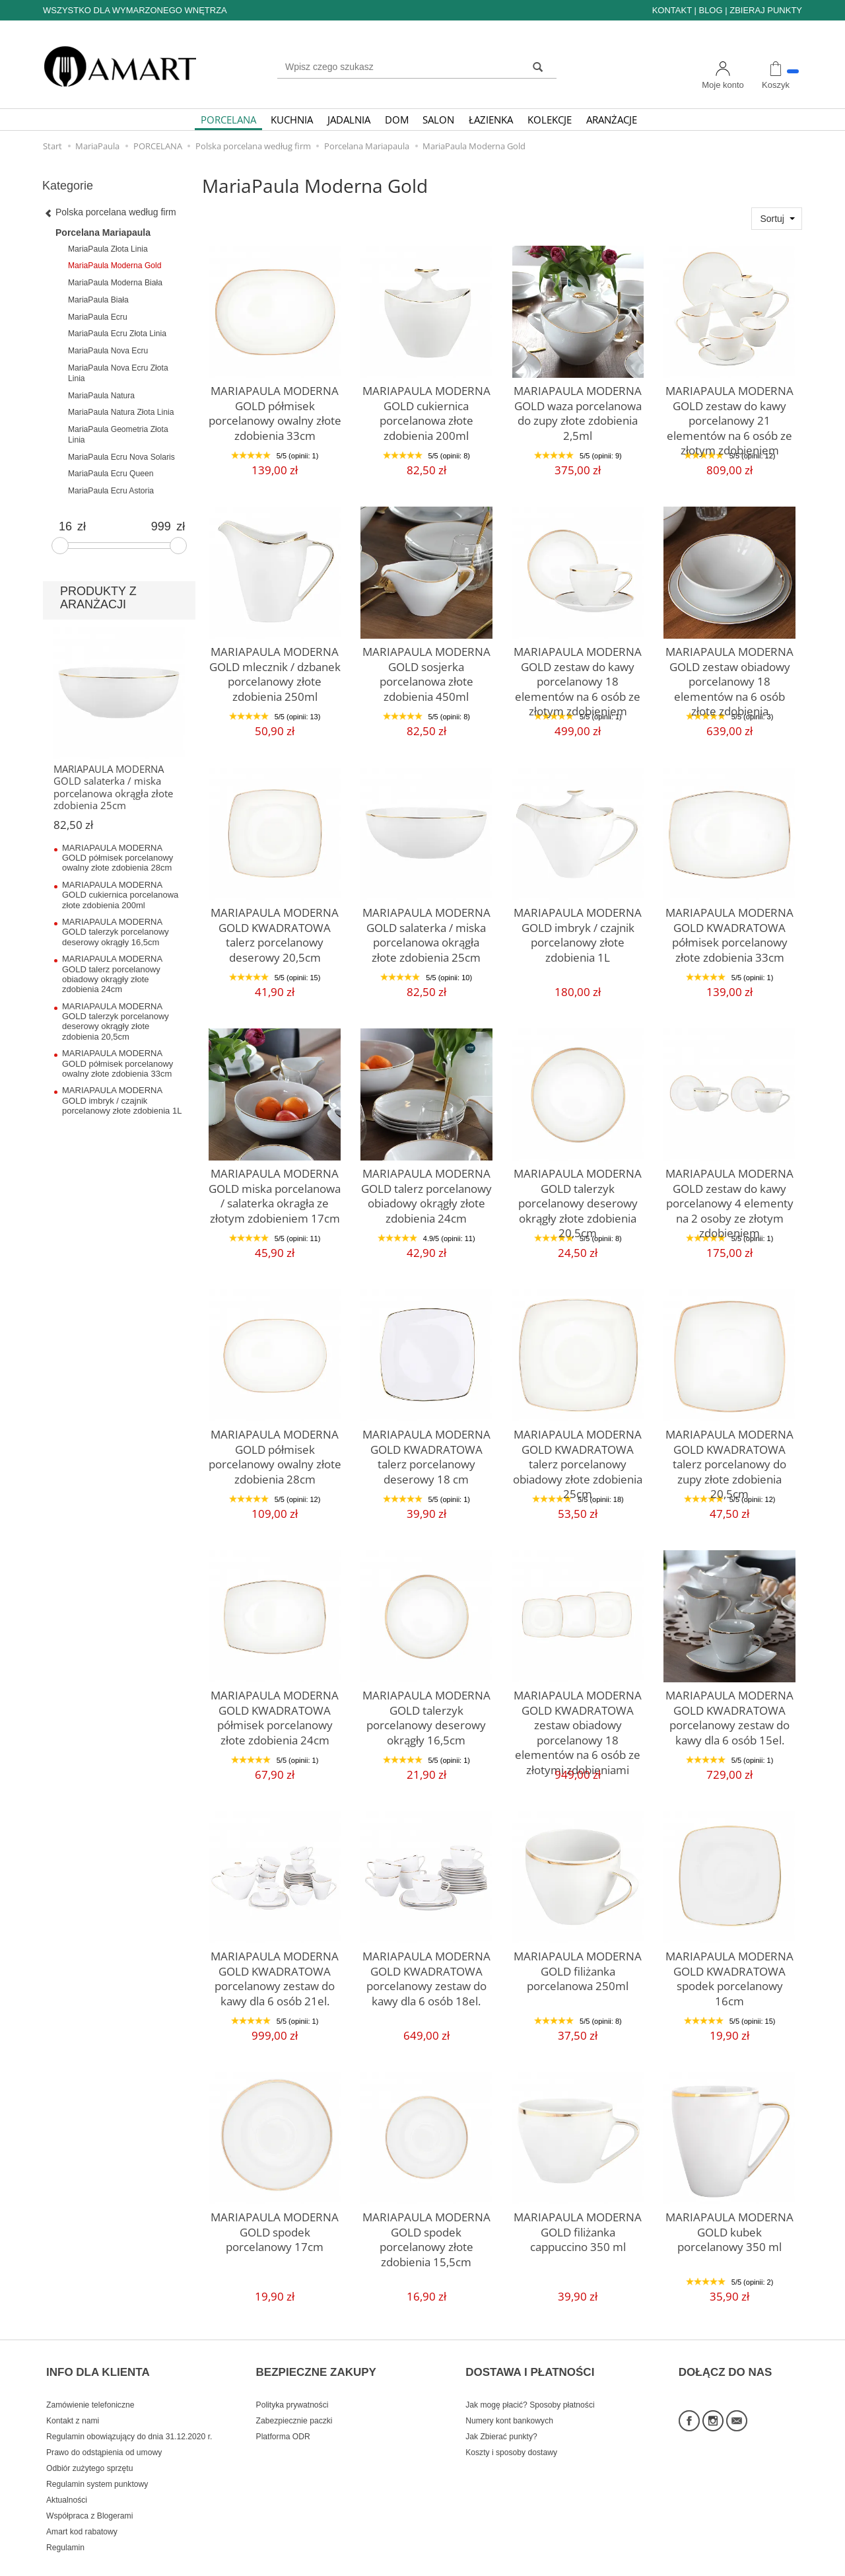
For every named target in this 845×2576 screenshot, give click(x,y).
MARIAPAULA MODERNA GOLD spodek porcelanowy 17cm (275, 2228)
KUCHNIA (292, 119)
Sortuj (772, 218)
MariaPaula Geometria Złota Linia (118, 435)
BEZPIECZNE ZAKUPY (316, 2359)
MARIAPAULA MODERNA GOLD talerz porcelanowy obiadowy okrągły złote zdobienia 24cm (426, 1190)
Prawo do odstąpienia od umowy (104, 2430)
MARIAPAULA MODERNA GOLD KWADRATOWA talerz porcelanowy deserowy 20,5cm (274, 929)
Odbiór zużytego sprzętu (89, 2446)
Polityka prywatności (292, 2382)
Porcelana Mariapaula (103, 232)
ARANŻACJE (611, 119)
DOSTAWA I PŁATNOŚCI (529, 2359)
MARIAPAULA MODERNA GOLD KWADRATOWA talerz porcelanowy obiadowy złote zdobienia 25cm (577, 1451)
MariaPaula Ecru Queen (110, 473)
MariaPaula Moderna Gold (115, 265)
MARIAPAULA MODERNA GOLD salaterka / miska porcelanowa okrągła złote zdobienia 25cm (426, 929)
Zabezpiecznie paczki (294, 2398)
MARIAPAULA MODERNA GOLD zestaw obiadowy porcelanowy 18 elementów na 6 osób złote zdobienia (729, 668)
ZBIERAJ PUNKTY (765, 10)
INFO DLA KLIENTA (98, 2359)
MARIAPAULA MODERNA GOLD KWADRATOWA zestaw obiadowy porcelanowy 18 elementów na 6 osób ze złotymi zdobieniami (578, 1718)
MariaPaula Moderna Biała (115, 282)
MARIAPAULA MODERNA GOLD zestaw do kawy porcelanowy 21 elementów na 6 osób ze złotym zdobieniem (729, 413)
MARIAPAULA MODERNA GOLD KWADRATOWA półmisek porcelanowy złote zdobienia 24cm (275, 1712)
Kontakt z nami (72, 2398)
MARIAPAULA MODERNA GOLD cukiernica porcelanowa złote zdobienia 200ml (426, 407)
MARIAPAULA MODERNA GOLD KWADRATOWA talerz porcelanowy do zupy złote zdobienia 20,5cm (729, 1451)
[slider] (60, 545)
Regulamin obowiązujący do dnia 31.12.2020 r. (129, 2414)
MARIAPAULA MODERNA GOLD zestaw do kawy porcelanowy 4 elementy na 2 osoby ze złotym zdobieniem (730, 1196)
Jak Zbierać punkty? (501, 2414)
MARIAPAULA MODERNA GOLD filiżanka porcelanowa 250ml (577, 1967)
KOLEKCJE (549, 119)
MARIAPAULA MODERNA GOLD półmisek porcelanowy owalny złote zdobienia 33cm (274, 407)
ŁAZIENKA (491, 119)
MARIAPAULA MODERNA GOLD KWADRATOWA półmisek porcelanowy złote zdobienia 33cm (730, 929)
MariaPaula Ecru (97, 317)
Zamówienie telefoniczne (90, 2382)
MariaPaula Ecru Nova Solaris (121, 457)
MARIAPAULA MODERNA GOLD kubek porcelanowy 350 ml (730, 2228)
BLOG (710, 10)
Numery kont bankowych (509, 2398)
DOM (397, 119)
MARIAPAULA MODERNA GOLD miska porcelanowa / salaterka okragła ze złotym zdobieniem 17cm (274, 1190)
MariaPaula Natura (101, 395)
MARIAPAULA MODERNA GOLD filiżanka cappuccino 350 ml (578, 2228)
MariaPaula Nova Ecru (108, 350)
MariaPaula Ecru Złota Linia (117, 333)
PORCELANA (228, 119)
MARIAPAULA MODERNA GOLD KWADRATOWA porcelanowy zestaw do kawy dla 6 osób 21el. (275, 1973)
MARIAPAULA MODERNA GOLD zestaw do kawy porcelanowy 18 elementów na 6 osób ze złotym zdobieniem (577, 674)
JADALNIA (348, 119)
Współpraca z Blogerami (89, 2493)
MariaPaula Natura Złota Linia (121, 412)
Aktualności (66, 2477)
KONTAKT (672, 10)
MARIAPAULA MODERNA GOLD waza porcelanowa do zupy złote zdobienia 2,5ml (577, 401)
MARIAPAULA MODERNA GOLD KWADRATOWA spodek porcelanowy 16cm (729, 1967)
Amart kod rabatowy (82, 2509)
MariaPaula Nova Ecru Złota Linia (118, 373)
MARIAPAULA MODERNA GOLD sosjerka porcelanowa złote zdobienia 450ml (426, 662)
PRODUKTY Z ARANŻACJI (98, 598)
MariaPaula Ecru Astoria (111, 490)
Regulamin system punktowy (97, 2461)
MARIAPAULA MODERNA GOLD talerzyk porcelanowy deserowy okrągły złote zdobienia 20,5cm (578, 1190)
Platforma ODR (283, 2414)
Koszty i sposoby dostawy (511, 2430)
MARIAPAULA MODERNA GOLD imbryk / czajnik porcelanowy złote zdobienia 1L (578, 929)
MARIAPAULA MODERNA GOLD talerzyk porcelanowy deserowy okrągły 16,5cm (426, 1706)
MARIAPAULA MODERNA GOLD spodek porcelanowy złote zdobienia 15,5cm (426, 2228)
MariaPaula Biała (98, 299)
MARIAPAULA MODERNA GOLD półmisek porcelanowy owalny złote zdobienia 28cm (274, 1451)
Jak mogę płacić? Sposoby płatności (529, 2382)
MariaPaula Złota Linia (108, 249)
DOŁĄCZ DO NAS (725, 2359)
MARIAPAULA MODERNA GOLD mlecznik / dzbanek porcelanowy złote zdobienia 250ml (275, 668)
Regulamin (65, 2525)
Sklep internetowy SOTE (761, 2562)
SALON (438, 119)
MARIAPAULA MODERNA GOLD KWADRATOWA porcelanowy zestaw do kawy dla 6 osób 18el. (426, 1973)
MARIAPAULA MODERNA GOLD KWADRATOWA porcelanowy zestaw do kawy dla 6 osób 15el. (730, 1712)
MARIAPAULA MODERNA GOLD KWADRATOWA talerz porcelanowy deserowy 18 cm (426, 1451)
